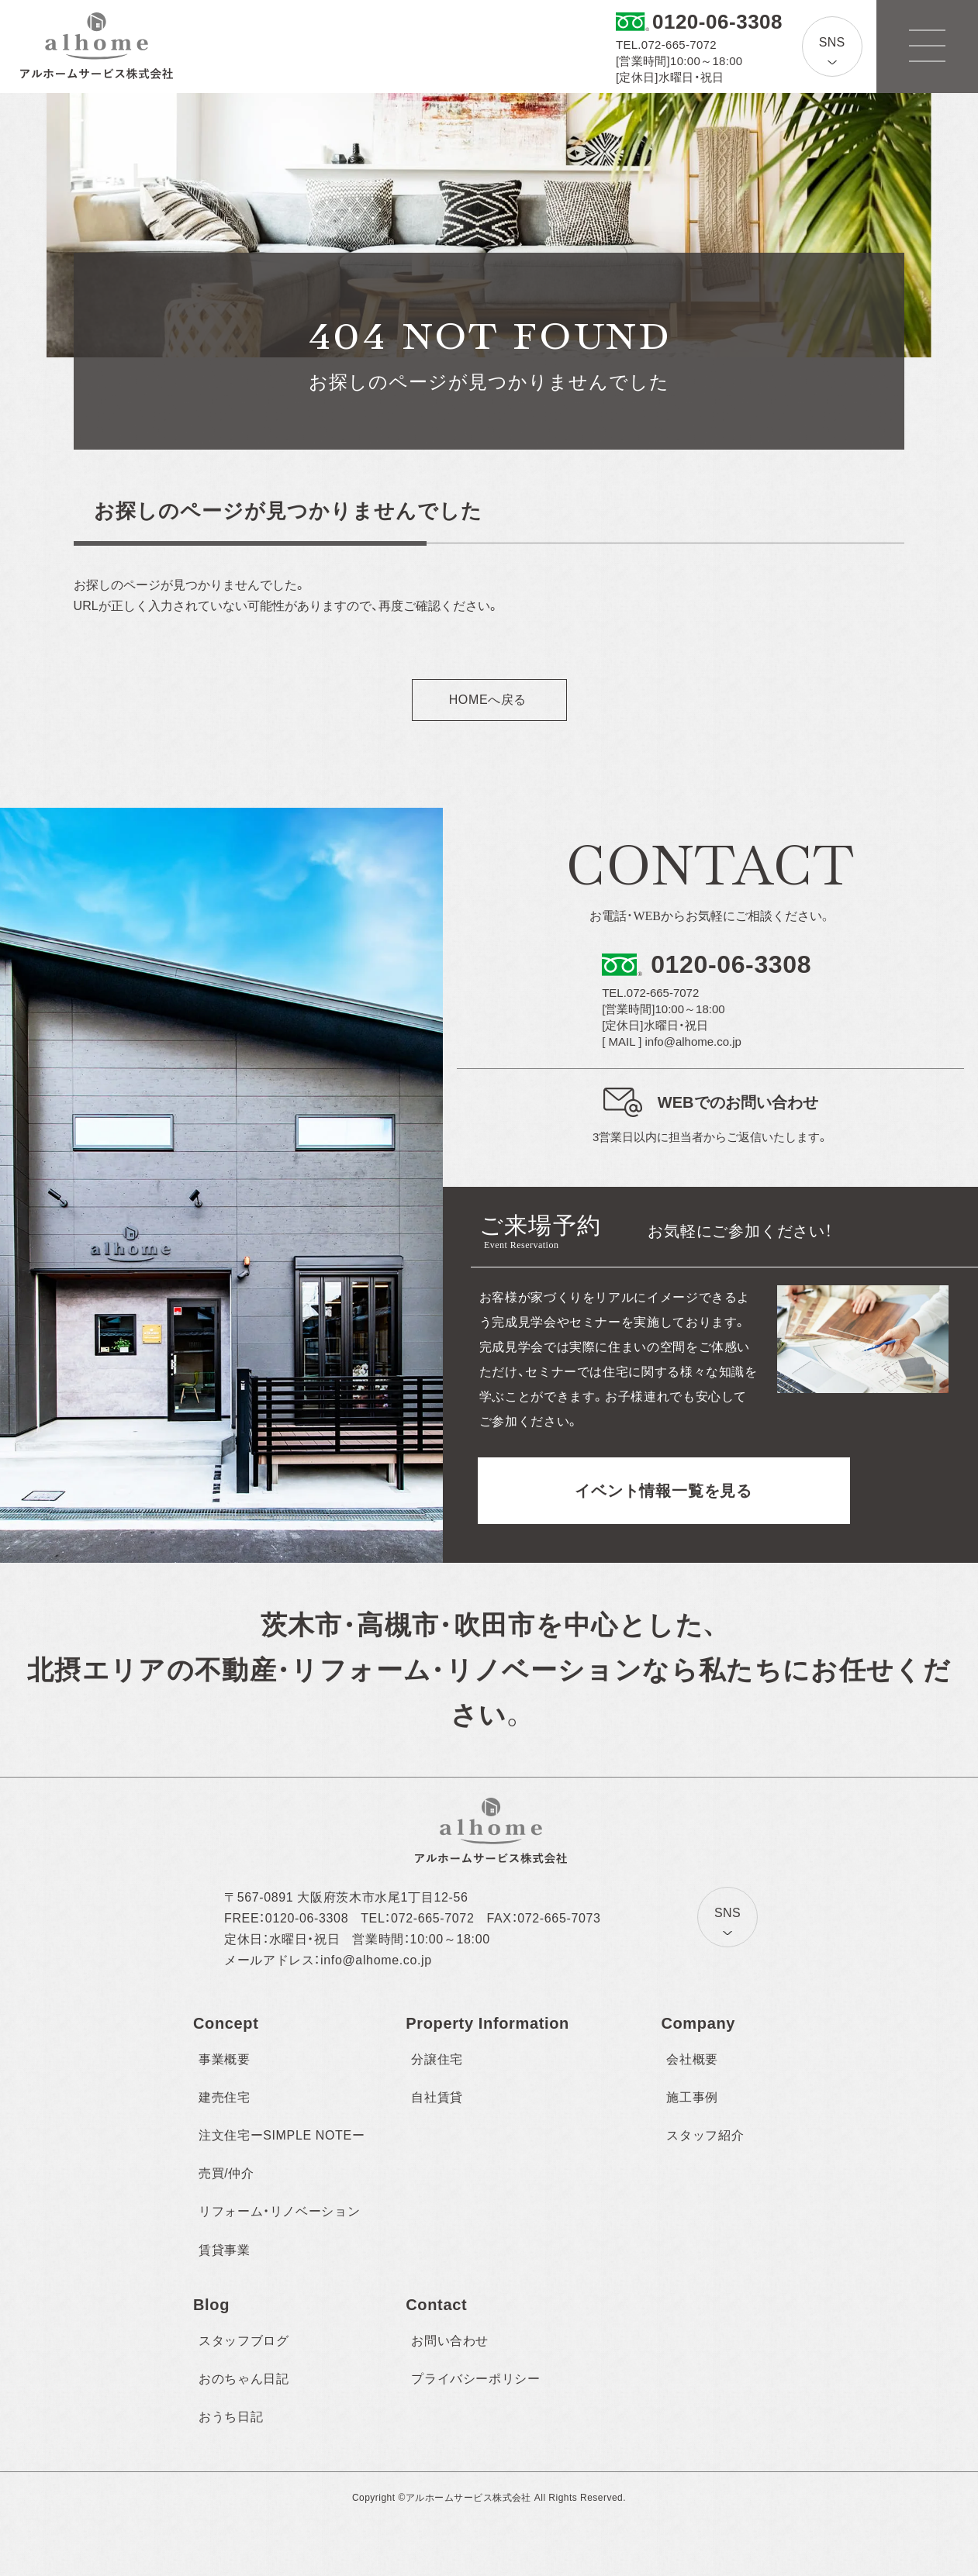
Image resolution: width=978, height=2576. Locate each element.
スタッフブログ (244, 2340)
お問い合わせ (450, 2340)
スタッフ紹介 (705, 2135)
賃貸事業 (225, 2250)
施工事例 (692, 2097)
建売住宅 (225, 2097)
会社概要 (692, 2059)
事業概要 (225, 2059)
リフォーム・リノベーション (279, 2211)
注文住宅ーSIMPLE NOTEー (282, 2135)
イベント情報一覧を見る (663, 1490)
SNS (832, 42)
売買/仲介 (226, 2173)
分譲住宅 (437, 2059)
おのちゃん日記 (244, 2378)
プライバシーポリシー (475, 2378)
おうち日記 (231, 2416)
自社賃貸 (437, 2097)
